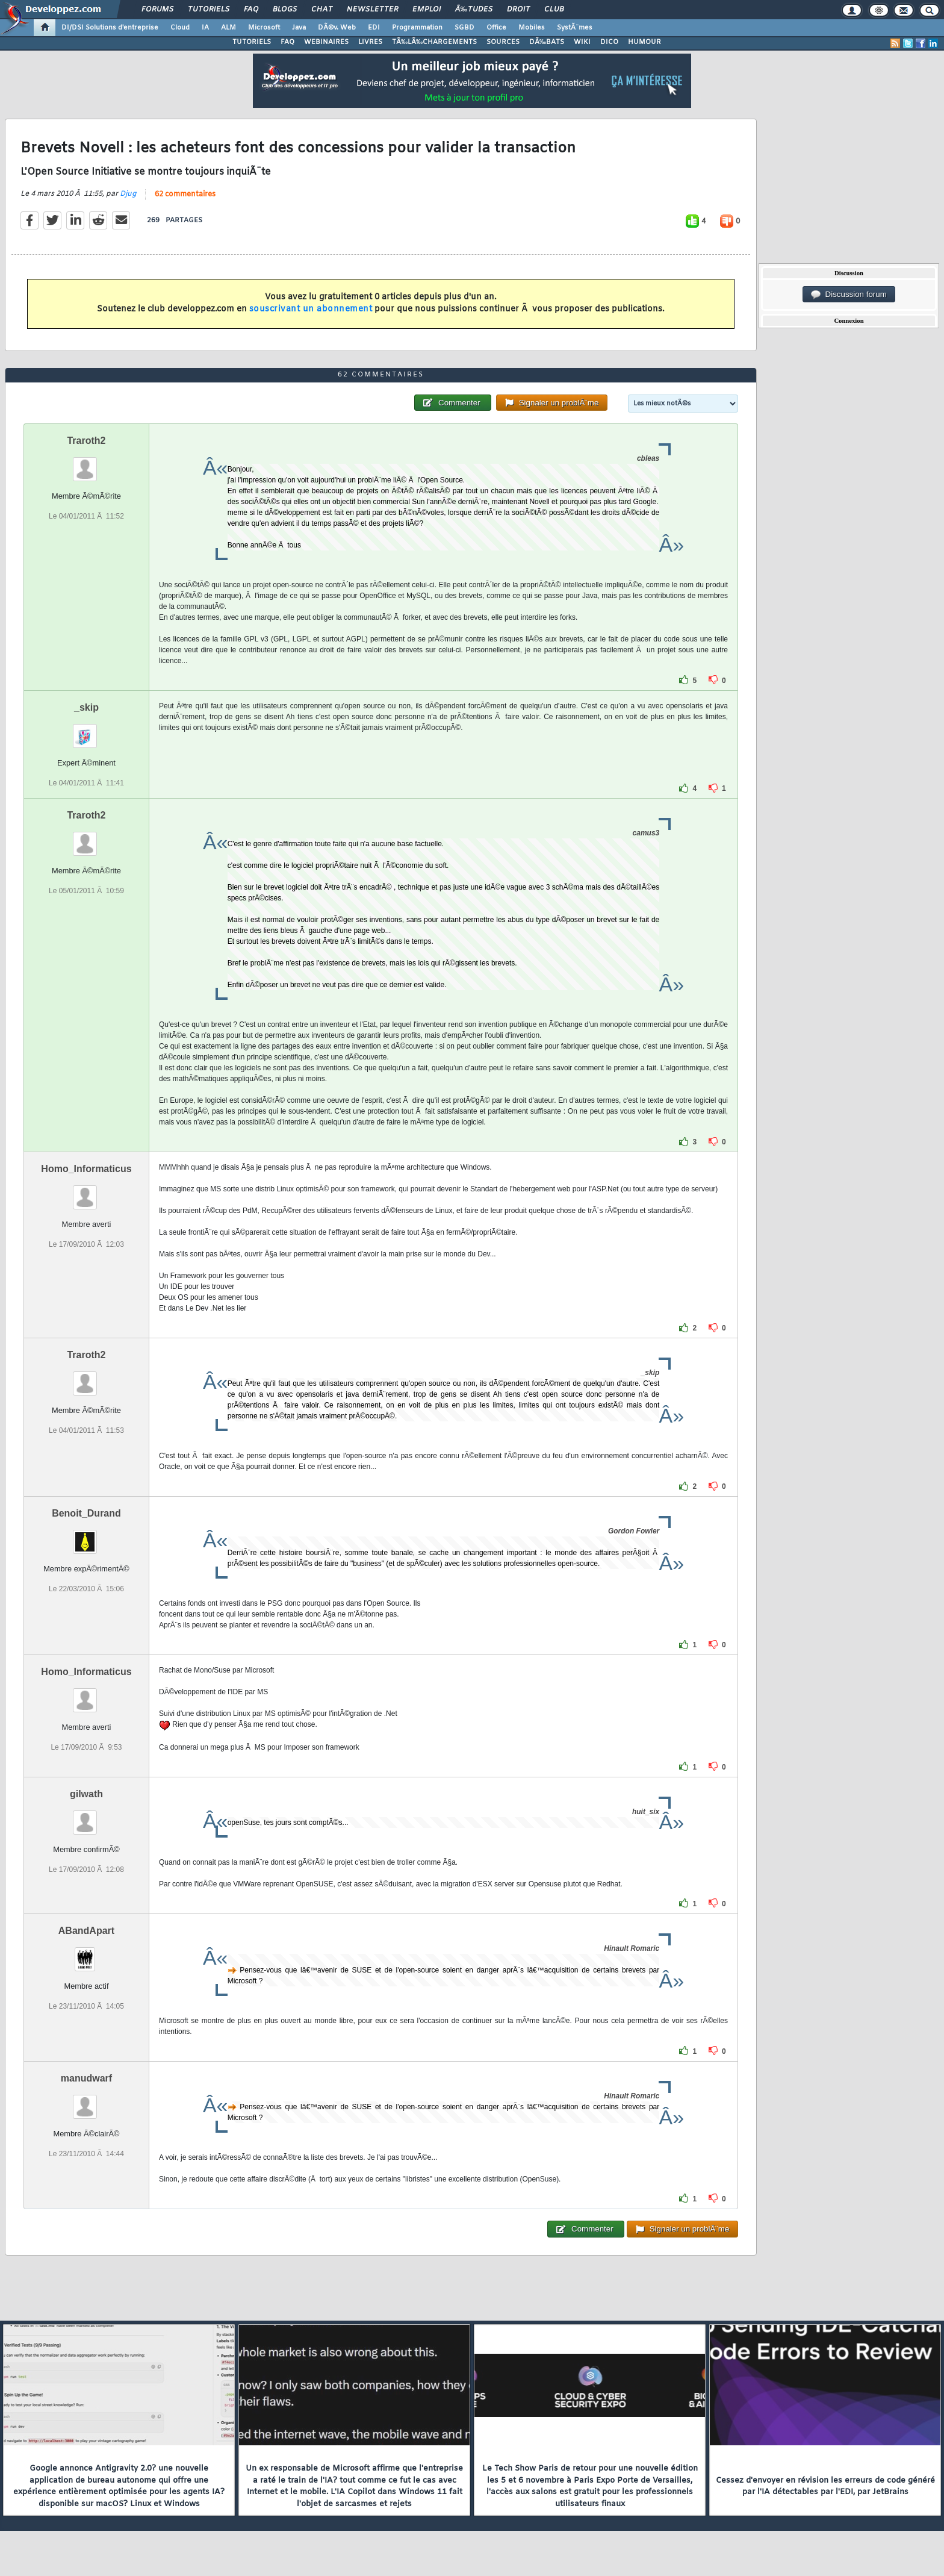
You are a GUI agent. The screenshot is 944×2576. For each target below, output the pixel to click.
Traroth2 (86, 440)
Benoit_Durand (86, 1513)
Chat (322, 9)
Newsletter (372, 9)
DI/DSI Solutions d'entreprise (109, 27)
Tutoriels (209, 9)
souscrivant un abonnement (311, 309)
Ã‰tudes (474, 9)
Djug (128, 194)
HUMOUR (644, 42)
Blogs (285, 9)
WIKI (582, 42)
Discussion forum (849, 294)
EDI (374, 27)
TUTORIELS (251, 42)
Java (299, 27)
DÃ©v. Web (337, 27)
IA (205, 27)
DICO (609, 42)
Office (496, 27)
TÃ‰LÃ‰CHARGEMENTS (434, 42)
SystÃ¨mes (574, 27)
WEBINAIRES (326, 42)
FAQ (251, 9)
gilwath (86, 1794)
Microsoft (264, 27)
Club (554, 9)
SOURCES (503, 42)
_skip (86, 707)
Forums (157, 9)
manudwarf (86, 2078)
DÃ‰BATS (546, 42)
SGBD (464, 27)
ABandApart (86, 1931)
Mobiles (531, 27)
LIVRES (370, 42)
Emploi (426, 9)
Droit (518, 9)
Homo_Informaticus (86, 1169)
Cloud (180, 27)
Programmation (417, 27)
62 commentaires (185, 194)
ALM (228, 27)
